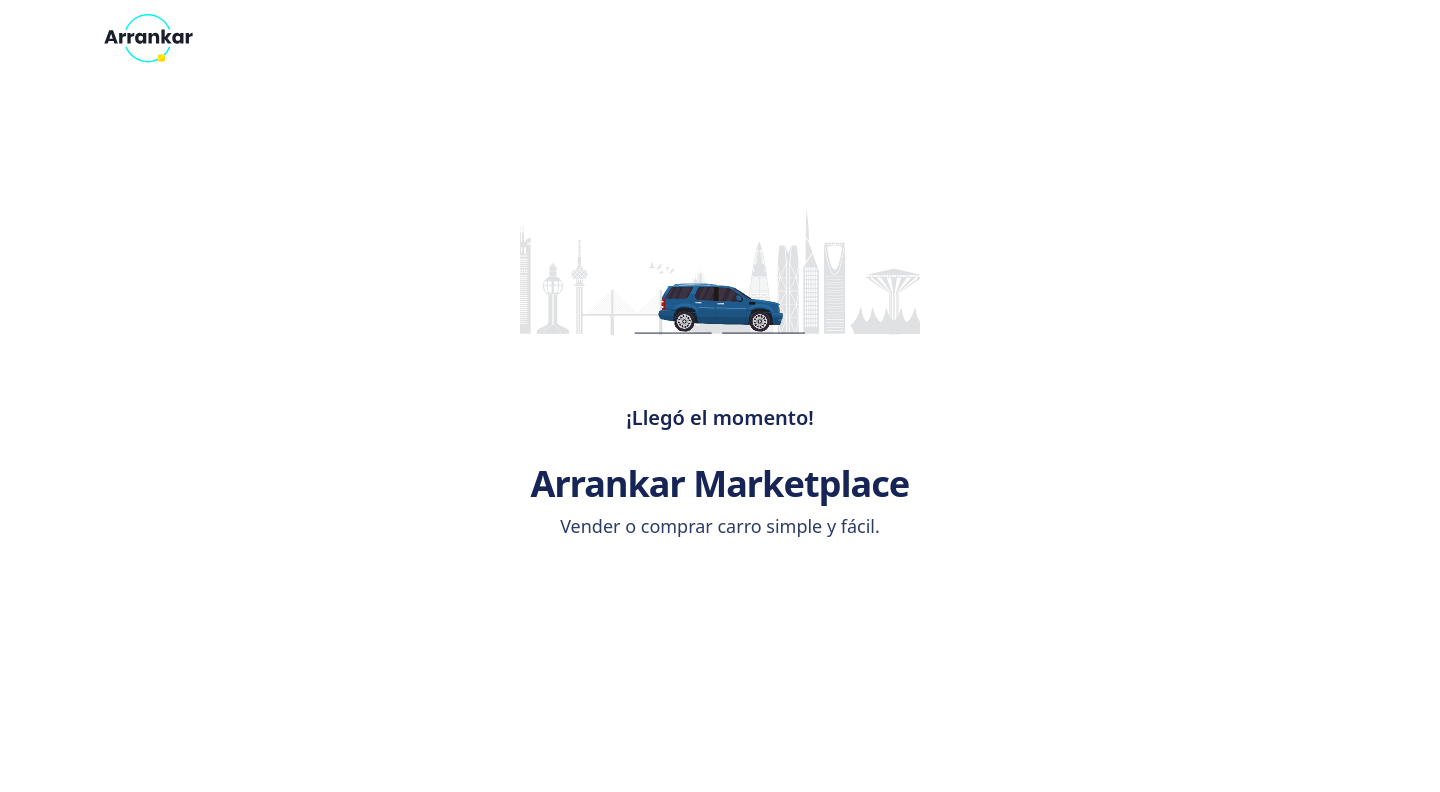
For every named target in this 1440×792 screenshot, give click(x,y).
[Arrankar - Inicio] (148, 38)
